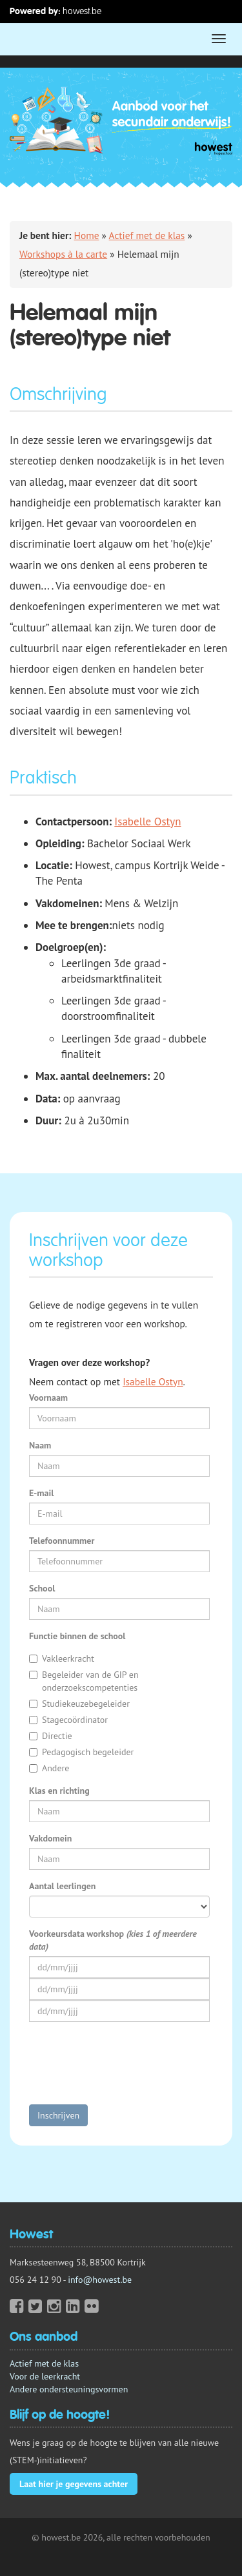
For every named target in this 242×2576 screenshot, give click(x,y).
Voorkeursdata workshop (113, 1940)
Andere (49, 1768)
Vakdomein (50, 1838)
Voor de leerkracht (45, 2376)
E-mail (41, 1493)
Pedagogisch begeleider (81, 1752)
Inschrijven (58, 2115)
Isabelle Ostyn (147, 821)
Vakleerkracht (61, 1658)
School (42, 1588)
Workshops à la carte (63, 253)
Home (86, 235)
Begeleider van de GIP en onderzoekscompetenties (84, 1681)
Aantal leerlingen (62, 1886)
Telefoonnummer (61, 1540)
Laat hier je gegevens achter (73, 2484)
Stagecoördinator (68, 1719)
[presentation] (127, 2069)
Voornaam (48, 1397)
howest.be (82, 11)
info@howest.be (100, 2279)
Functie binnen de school (77, 1636)
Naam (40, 1445)
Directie (50, 1736)
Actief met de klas (147, 235)
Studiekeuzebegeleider (79, 1703)
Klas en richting (59, 1790)
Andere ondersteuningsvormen (69, 2389)
